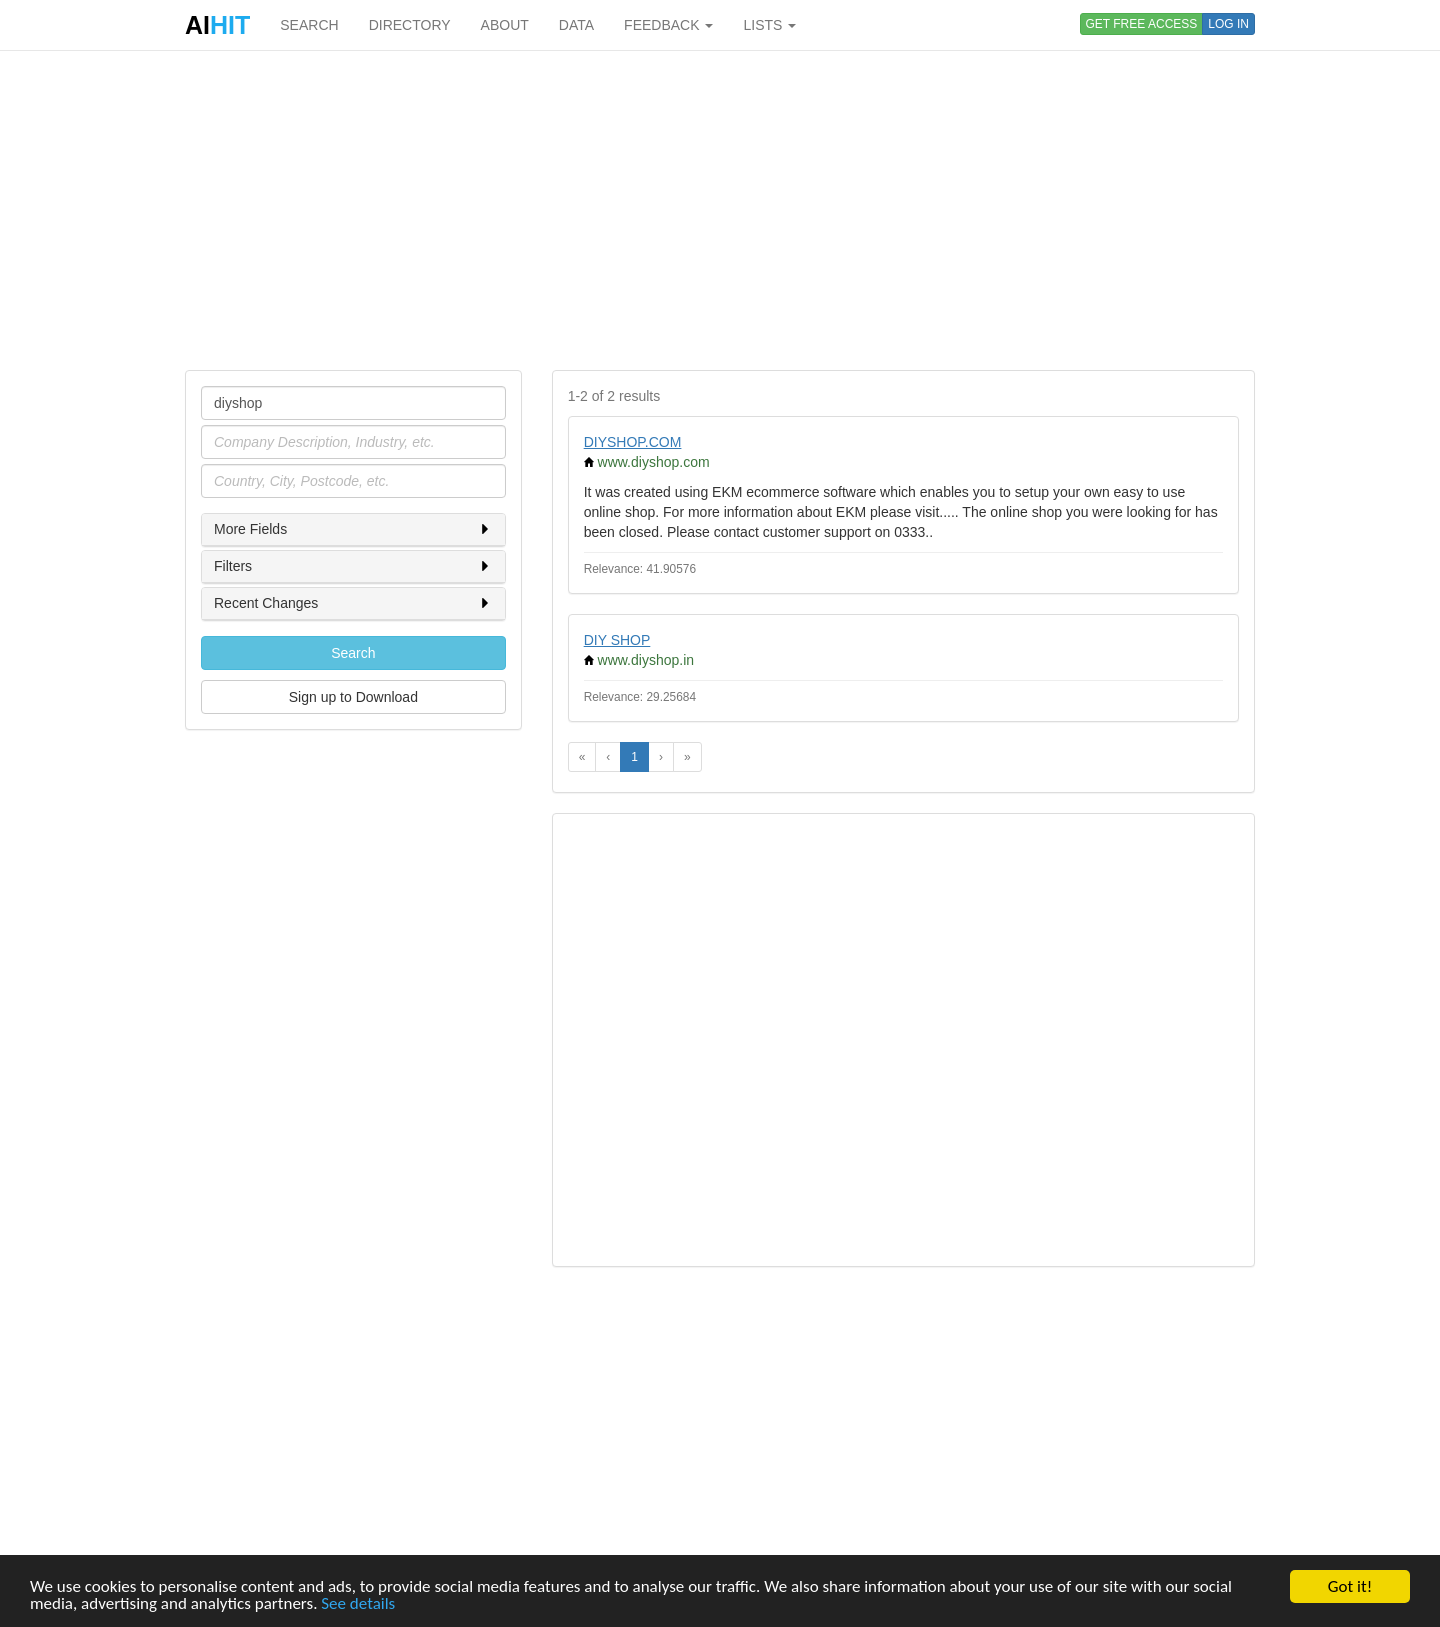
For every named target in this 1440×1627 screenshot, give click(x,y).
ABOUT (505, 25)
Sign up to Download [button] (353, 697)
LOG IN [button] (1228, 24)
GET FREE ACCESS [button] (1142, 24)
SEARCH (309, 25)
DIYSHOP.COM (633, 442)
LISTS (769, 25)
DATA (576, 25)
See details (358, 1604)
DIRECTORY (410, 25)
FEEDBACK (668, 25)
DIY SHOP (617, 640)
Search (353, 653)
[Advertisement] (720, 210)
